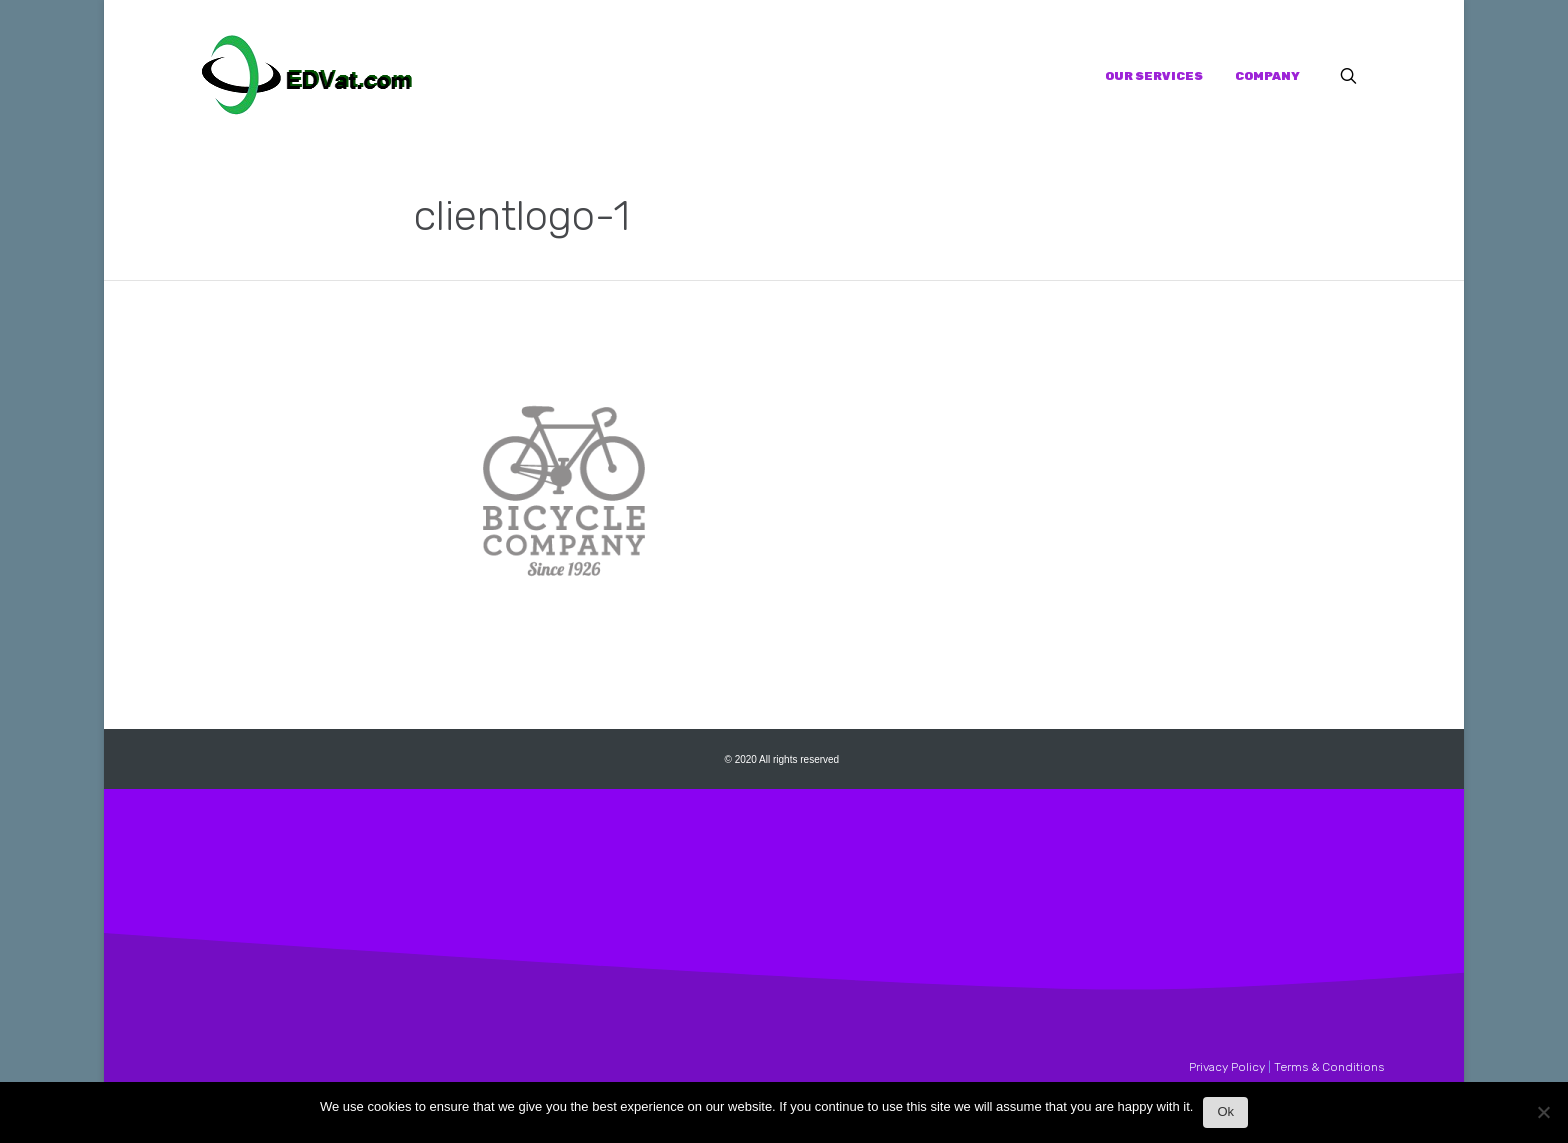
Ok (1225, 1111)
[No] (1543, 1117)
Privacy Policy (1227, 1067)
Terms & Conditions (1329, 1067)
